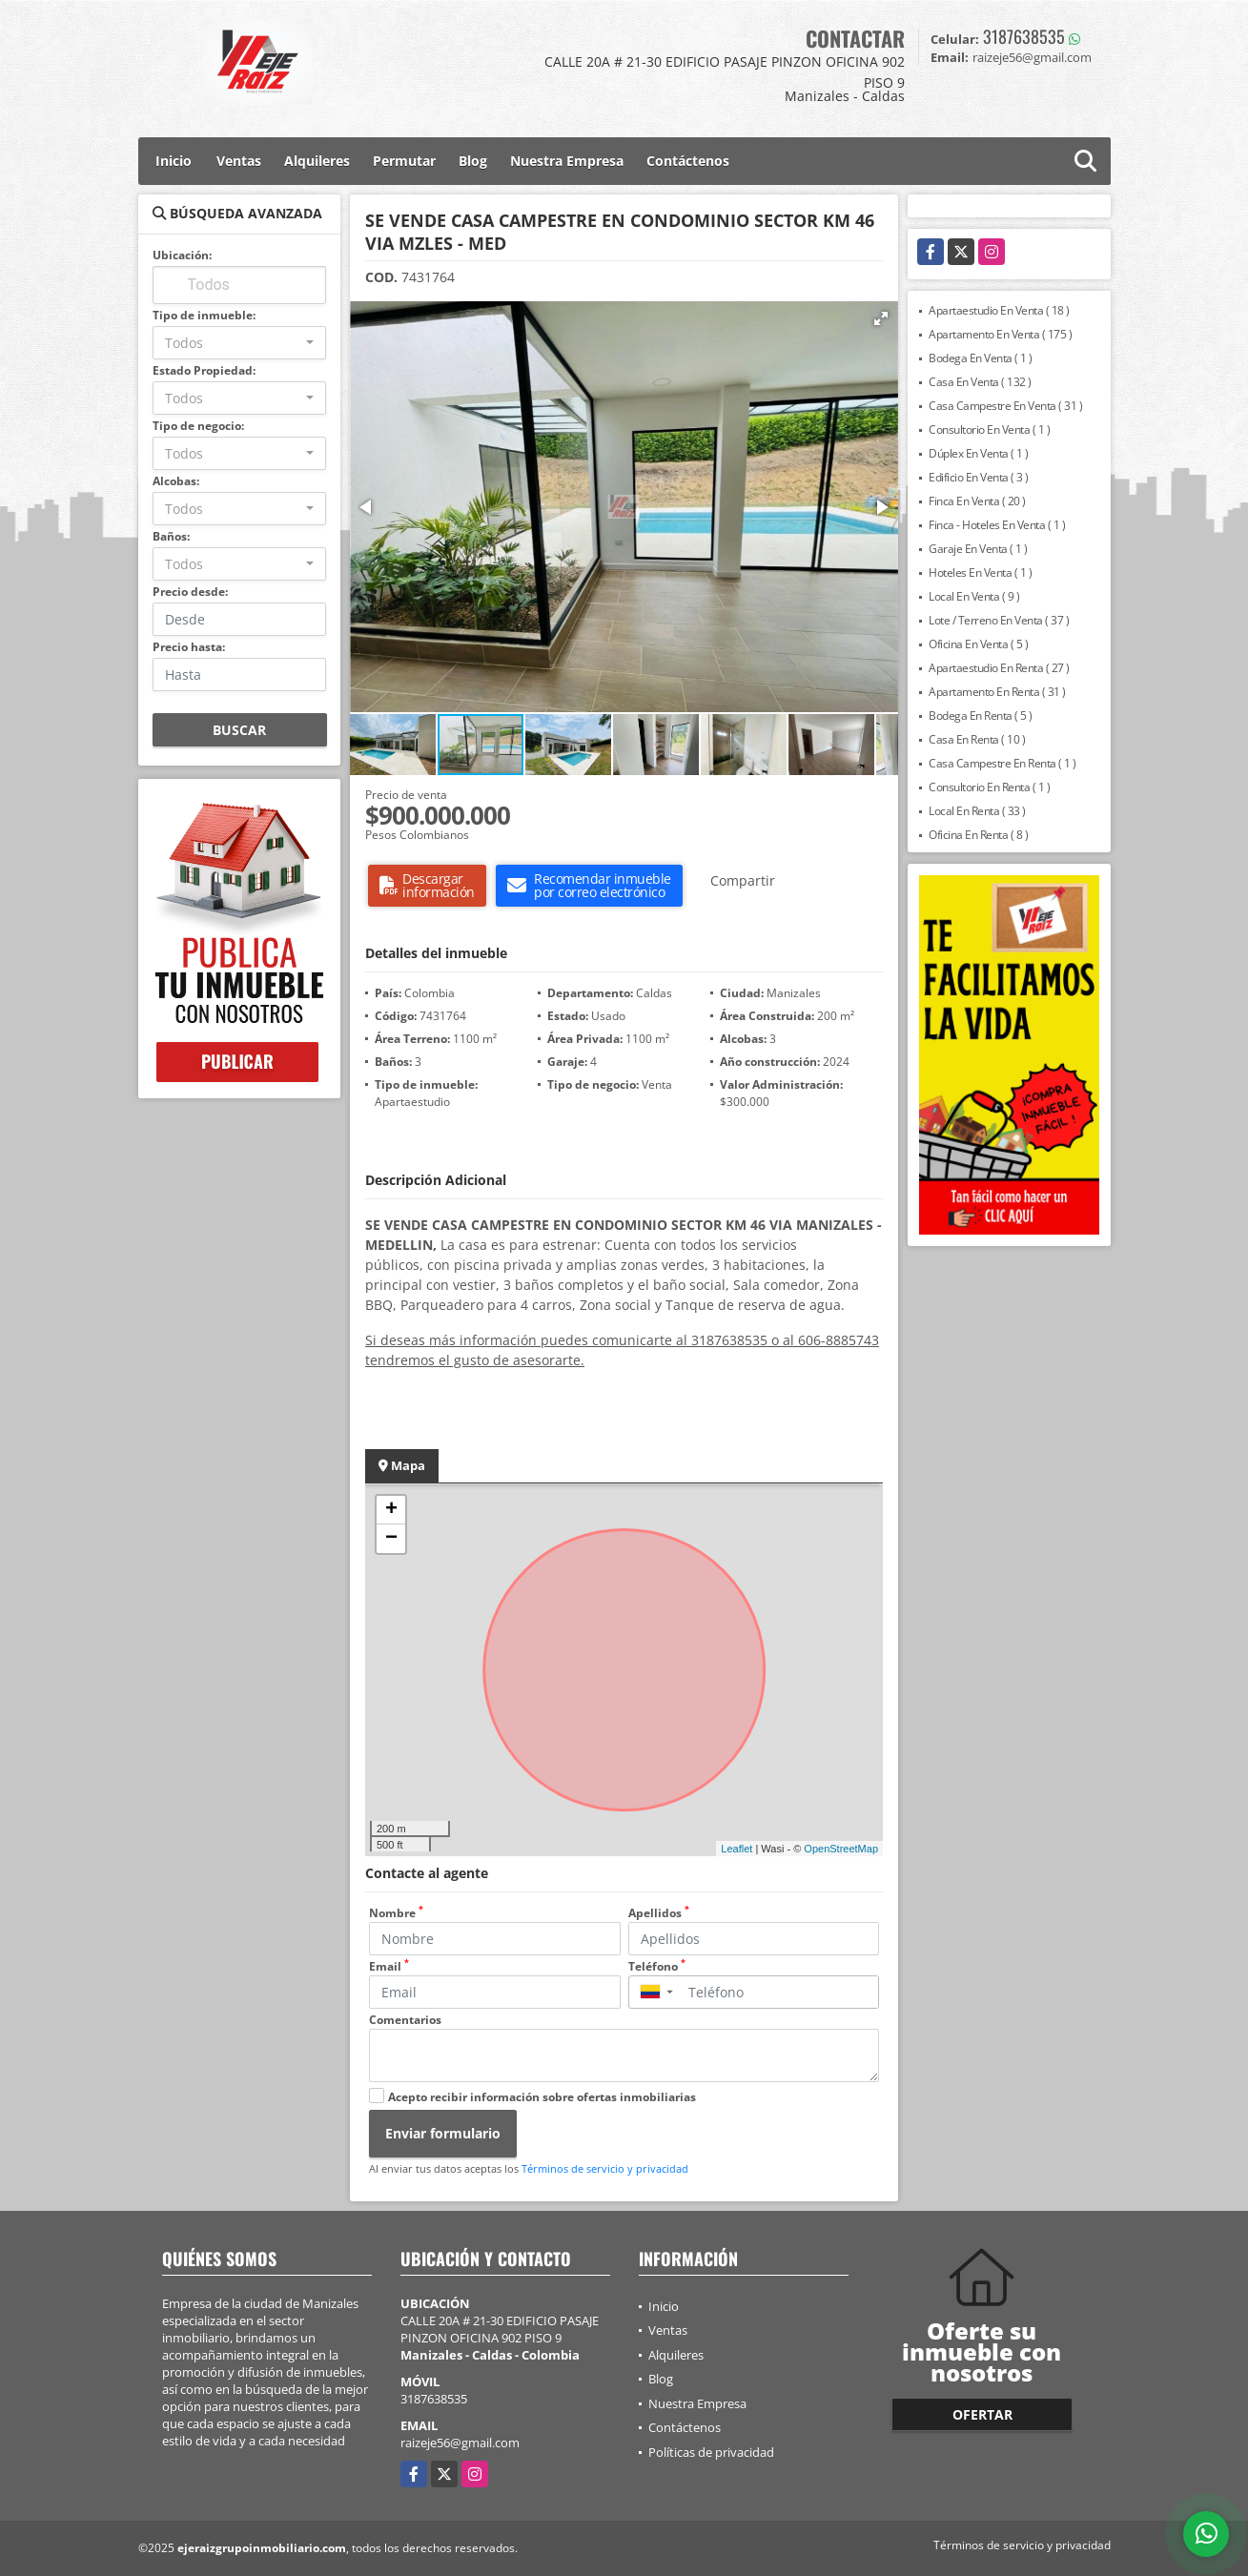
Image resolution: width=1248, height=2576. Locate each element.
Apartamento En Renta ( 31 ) (997, 692)
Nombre (396, 1913)
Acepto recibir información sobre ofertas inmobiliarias (542, 2097)
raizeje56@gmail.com (460, 2442)
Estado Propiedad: (204, 370)
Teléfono (656, 1966)
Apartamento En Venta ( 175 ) (1000, 334)
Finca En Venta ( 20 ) (977, 501)
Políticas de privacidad (711, 2452)
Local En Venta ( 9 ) (974, 596)
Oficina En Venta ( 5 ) (978, 644)
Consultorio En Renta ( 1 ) (989, 787)
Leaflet (736, 1848)
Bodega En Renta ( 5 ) (981, 715)
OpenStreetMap (841, 1848)
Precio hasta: (189, 647)
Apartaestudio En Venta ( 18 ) (999, 310)
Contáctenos (687, 161)
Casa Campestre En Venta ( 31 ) (1005, 406)
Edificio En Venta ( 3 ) (979, 477)
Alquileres (317, 161)
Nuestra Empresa (567, 161)
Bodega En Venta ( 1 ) (981, 358)
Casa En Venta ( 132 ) (980, 382)
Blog (473, 161)
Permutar (404, 161)
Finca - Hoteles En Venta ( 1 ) (997, 525)
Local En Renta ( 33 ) (977, 811)
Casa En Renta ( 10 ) (977, 739)
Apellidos (658, 1913)
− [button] (391, 1538)
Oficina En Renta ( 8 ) (978, 835)
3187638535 (1024, 36)
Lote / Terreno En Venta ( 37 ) (999, 620)
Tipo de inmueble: (204, 315)
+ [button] (391, 1510)
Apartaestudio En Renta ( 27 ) (999, 668)
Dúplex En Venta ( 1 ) (979, 453)
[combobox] (240, 342)
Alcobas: (176, 481)
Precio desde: (190, 591)
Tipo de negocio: (198, 426)
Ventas (238, 161)
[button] (881, 318)
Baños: (171, 536)
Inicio (173, 161)
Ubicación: (182, 255)
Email (389, 1966)
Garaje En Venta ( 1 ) (978, 549)
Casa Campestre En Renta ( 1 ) (1002, 763)
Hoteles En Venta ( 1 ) (980, 572)
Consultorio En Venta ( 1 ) (989, 429)
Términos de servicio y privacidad (605, 2168)
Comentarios (405, 2020)
